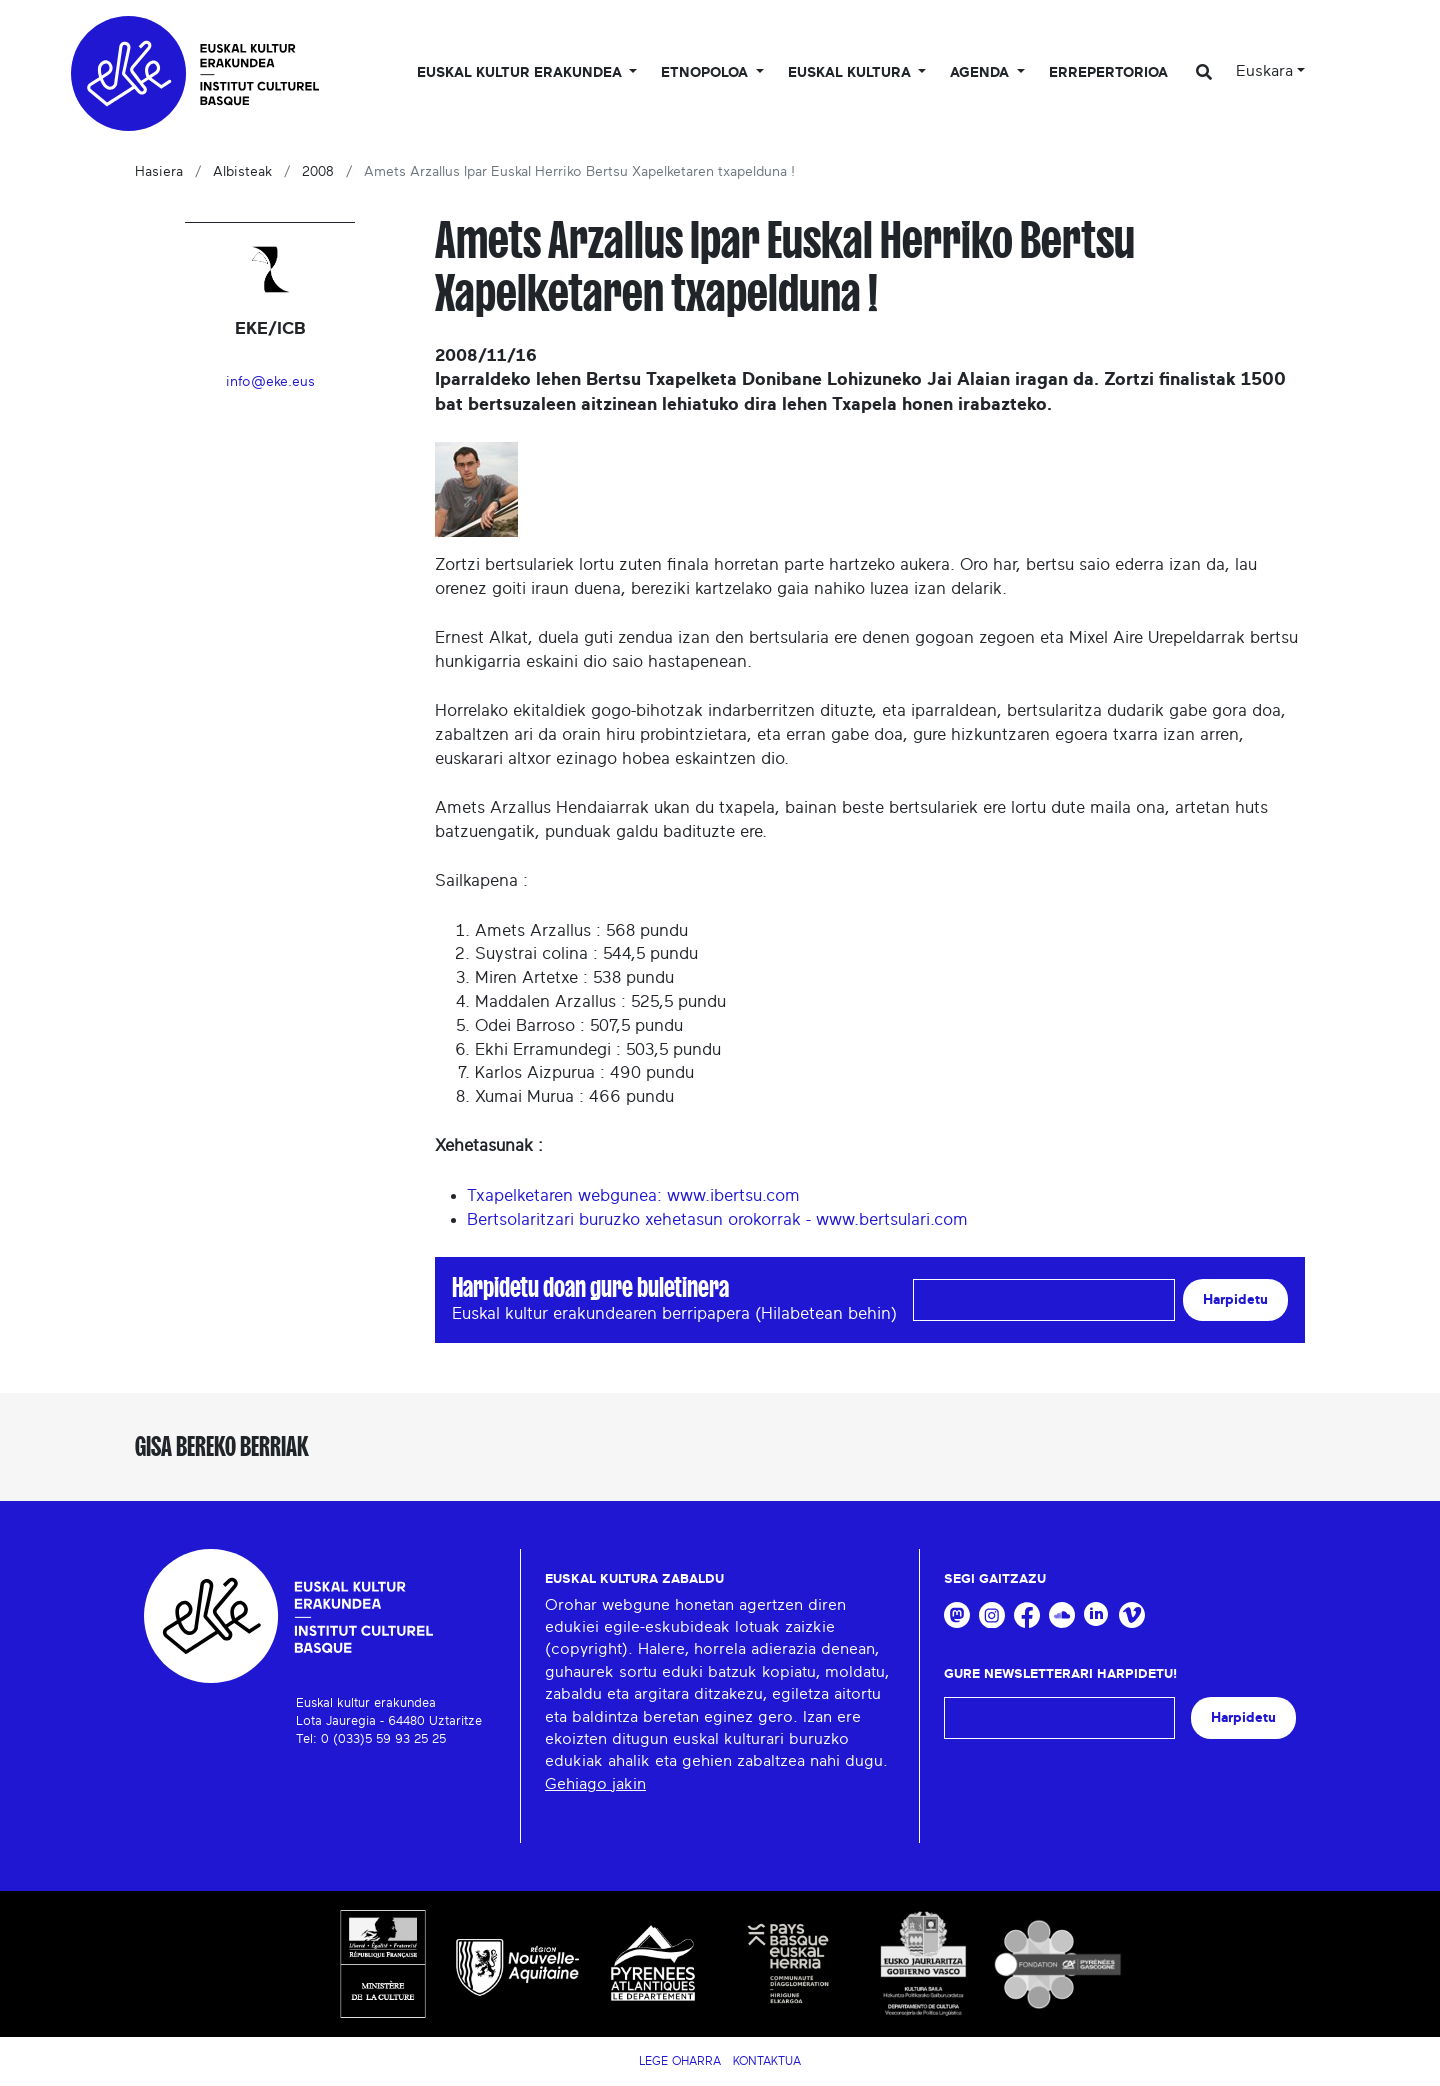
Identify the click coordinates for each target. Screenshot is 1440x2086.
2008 (318, 172)
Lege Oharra (680, 2061)
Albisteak (242, 172)
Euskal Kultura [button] (851, 73)
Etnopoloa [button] (706, 73)
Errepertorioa (1108, 73)
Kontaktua (767, 2061)
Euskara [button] (1264, 71)
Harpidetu (1235, 1299)
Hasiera (159, 172)
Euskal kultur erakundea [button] (521, 73)
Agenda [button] (981, 73)
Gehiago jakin (595, 1784)
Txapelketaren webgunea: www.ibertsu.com (633, 1195)
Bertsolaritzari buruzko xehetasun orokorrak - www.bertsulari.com (717, 1219)
